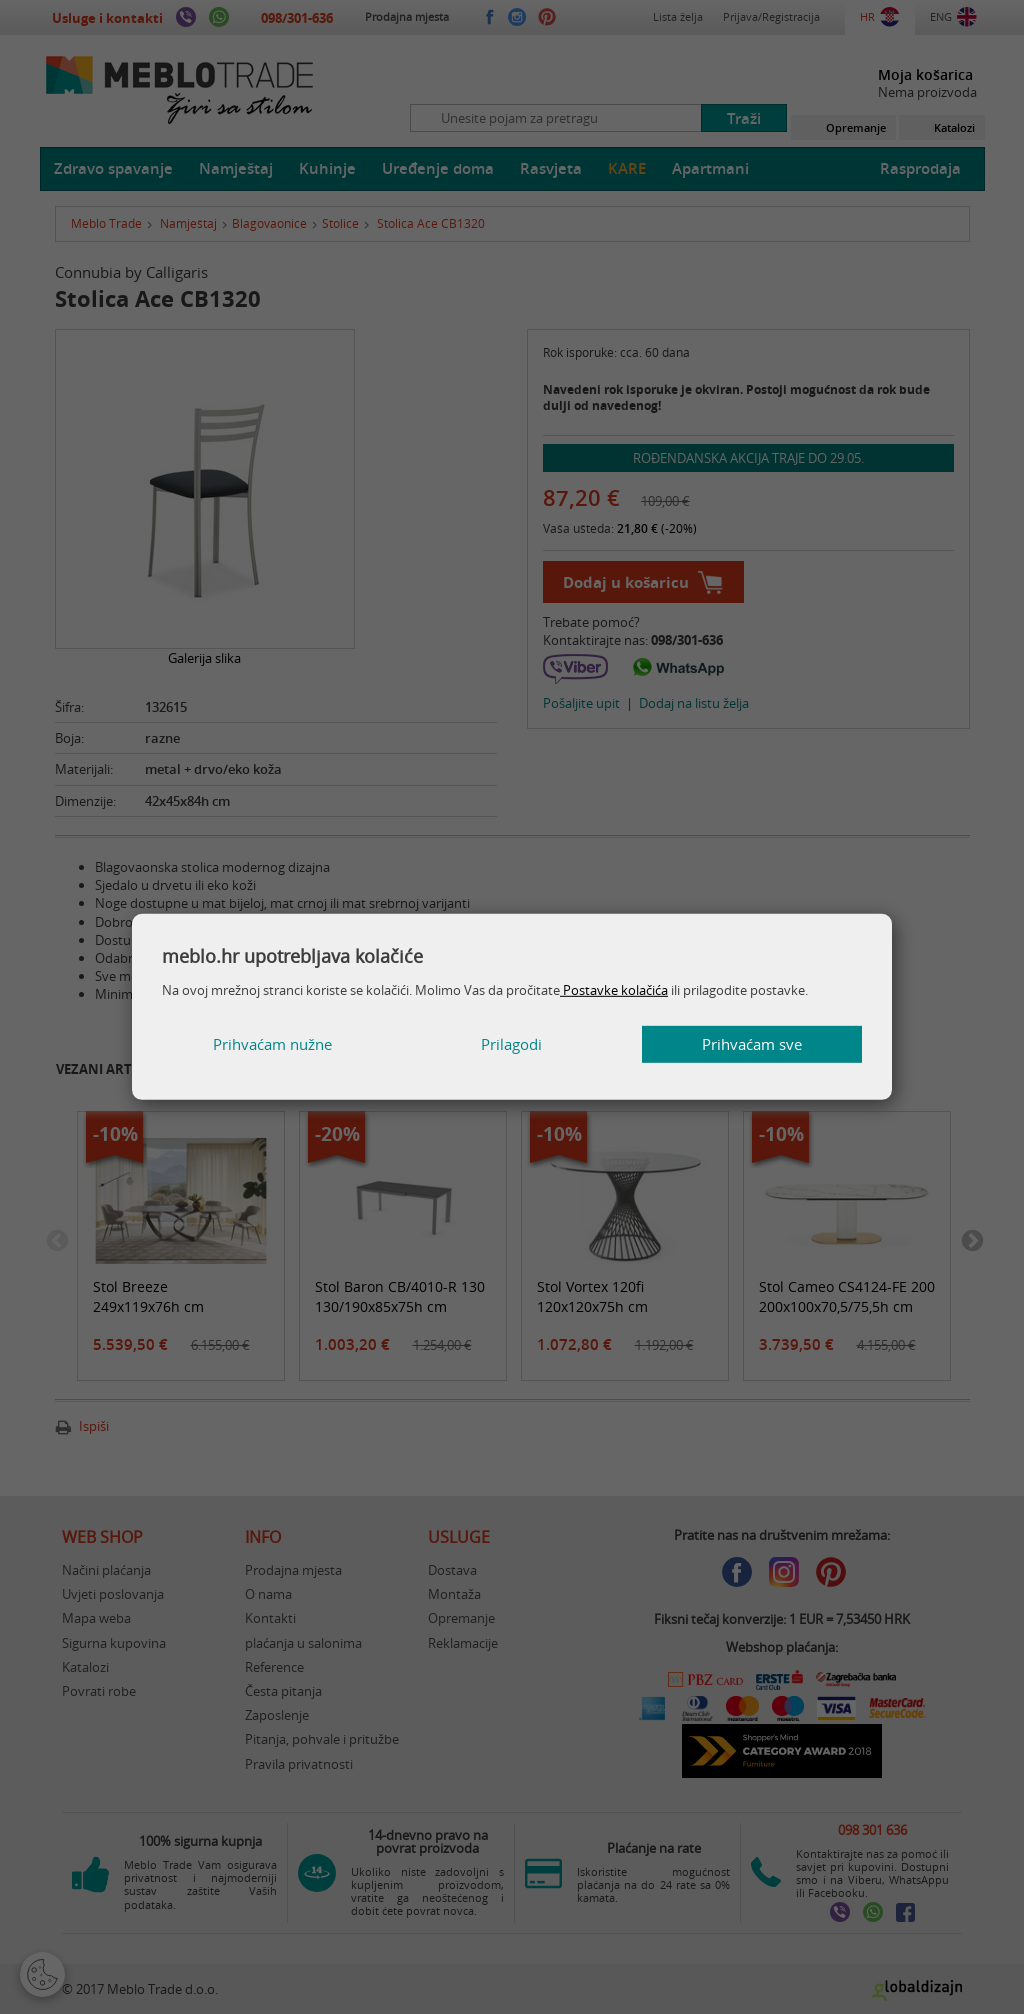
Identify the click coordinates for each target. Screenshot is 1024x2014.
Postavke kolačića (614, 990)
